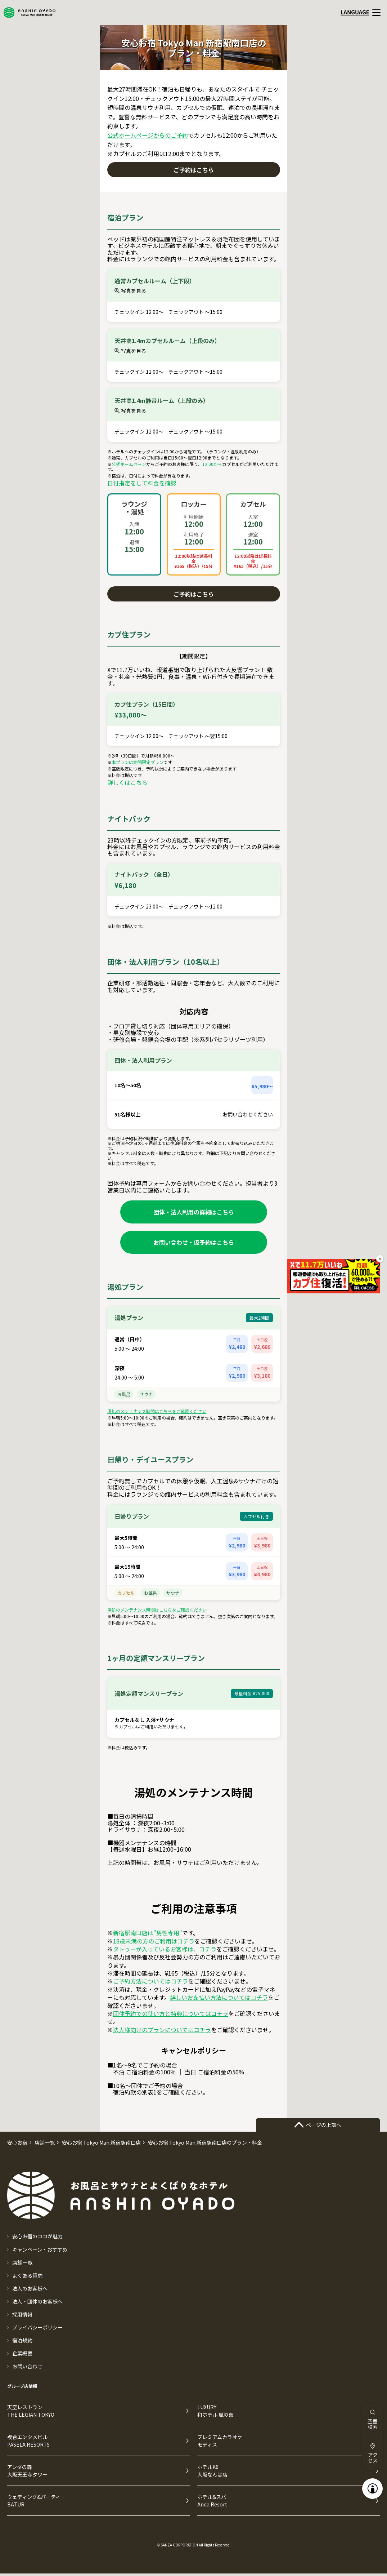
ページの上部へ (318, 2124)
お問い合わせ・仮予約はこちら (193, 1242)
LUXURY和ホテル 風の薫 (215, 2410)
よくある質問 (27, 2275)
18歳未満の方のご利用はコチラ (153, 1941)
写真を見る (130, 290)
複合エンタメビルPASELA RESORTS (28, 2440)
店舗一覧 (22, 2262)
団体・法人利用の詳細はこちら (193, 1212)
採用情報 (22, 2314)
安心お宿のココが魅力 (37, 2236)
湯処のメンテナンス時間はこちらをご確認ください (157, 1411)
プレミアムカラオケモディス (219, 2440)
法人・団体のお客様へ (37, 2301)
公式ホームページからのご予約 (147, 135)
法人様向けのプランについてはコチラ (162, 2029)
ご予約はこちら (194, 169)
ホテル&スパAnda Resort (212, 2500)
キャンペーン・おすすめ (39, 2249)
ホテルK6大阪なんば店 (212, 2470)
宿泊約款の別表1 (135, 2092)
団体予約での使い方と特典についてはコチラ (170, 2013)
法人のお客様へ (30, 2288)
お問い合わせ (27, 2366)
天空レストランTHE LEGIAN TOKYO (30, 2410)
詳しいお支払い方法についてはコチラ (219, 1997)
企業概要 (22, 2353)
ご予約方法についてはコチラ (150, 1981)
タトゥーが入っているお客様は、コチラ (164, 1949)
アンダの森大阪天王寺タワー (27, 2470)
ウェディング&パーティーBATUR (36, 2500)
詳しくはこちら (127, 782)
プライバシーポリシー (37, 2327)
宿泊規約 (22, 2340)
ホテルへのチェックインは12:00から (147, 451)
